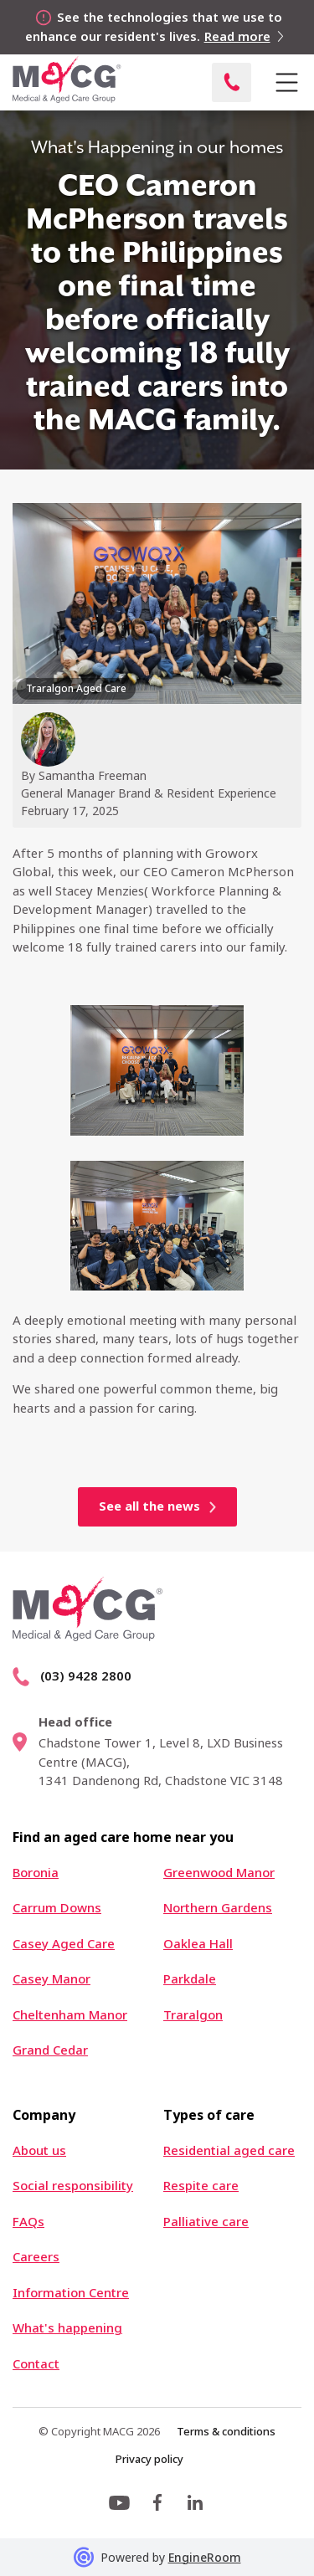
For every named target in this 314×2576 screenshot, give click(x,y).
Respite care (201, 2185)
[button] (286, 82)
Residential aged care (229, 2150)
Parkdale (189, 1978)
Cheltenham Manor (70, 2014)
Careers (36, 2256)
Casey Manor (51, 1978)
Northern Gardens (217, 1907)
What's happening (67, 2327)
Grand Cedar (50, 2050)
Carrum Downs (57, 1907)
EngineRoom (204, 2557)
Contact (36, 2363)
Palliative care (206, 2221)
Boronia (36, 1872)
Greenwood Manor (219, 1872)
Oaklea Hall (198, 1943)
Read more (237, 36)
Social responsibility (73, 2185)
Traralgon (193, 2014)
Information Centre (71, 2292)
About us (39, 2150)
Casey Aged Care (64, 1943)
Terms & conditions (226, 2431)
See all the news (149, 1506)
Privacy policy (149, 2458)
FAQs (28, 2221)
